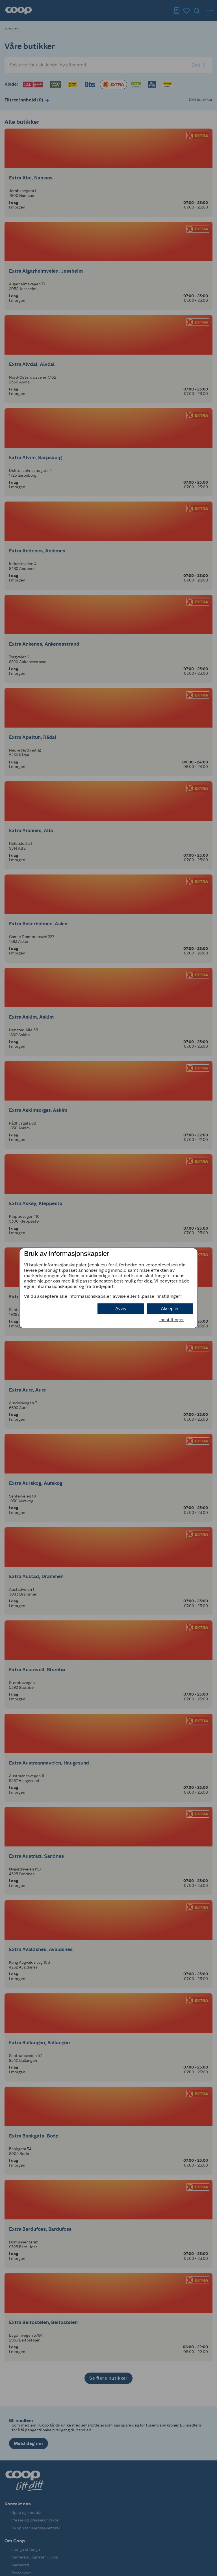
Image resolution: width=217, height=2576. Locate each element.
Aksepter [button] (170, 1308)
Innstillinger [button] (171, 1319)
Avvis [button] (120, 1308)
